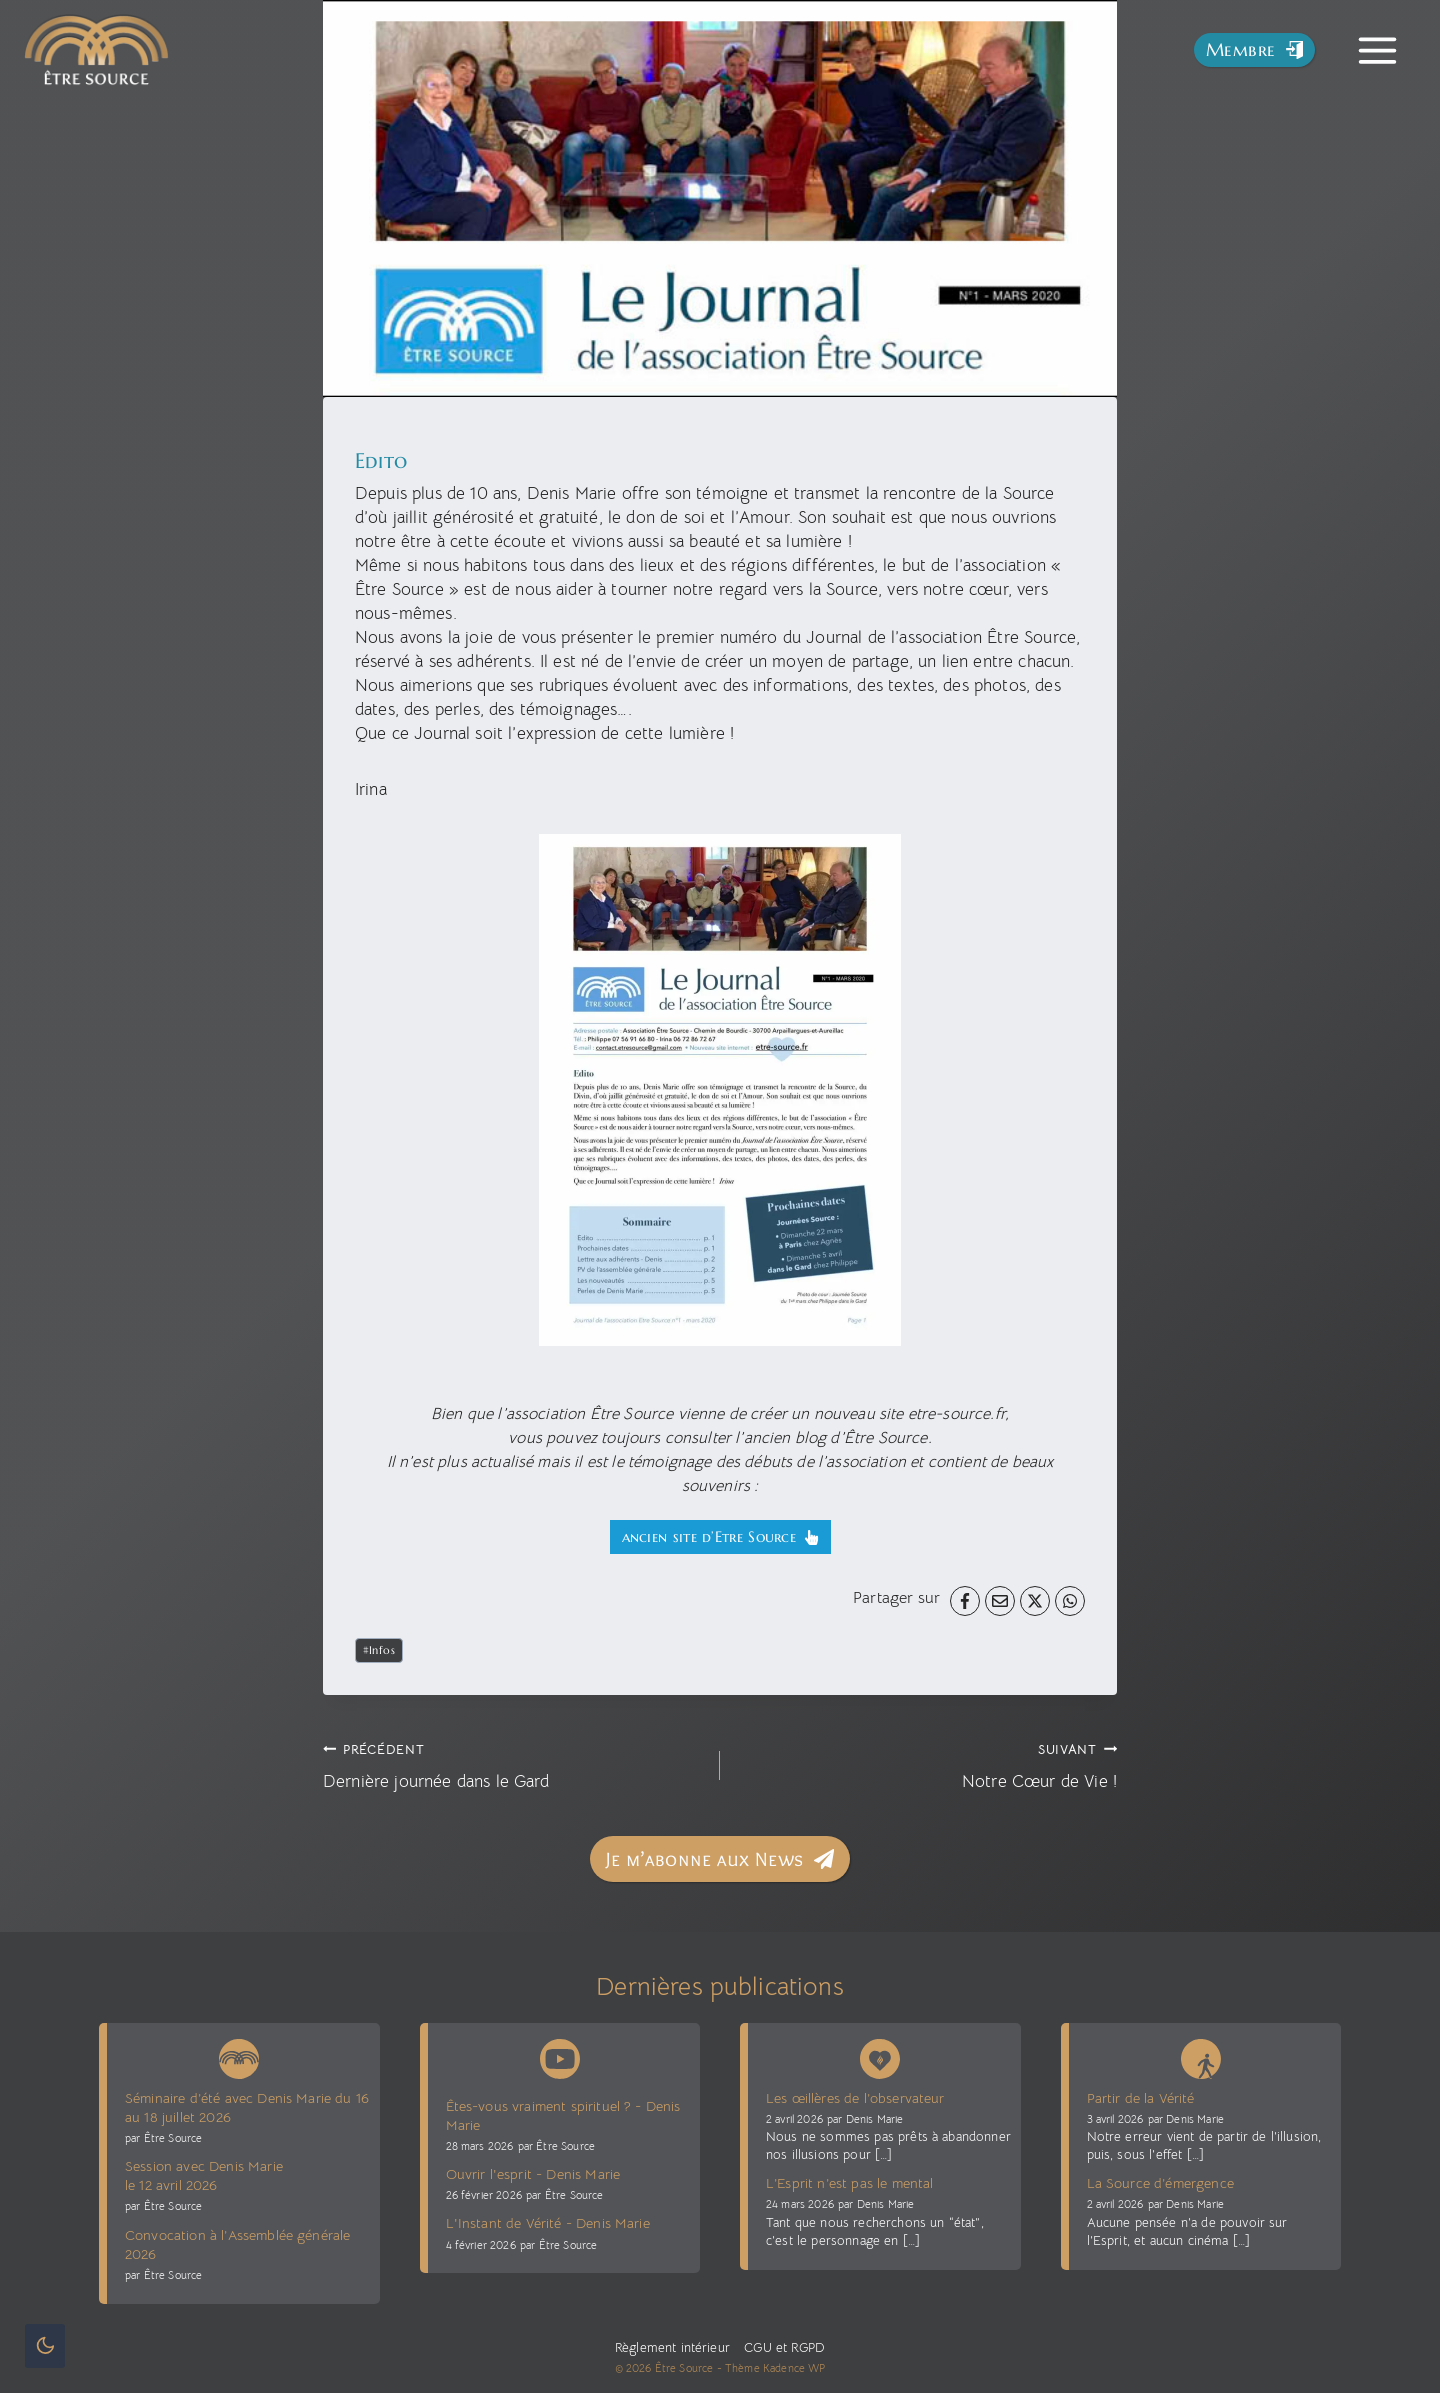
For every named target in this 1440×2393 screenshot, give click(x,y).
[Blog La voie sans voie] (1201, 2055)
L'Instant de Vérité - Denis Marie (548, 2223)
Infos (379, 1650)
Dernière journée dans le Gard (513, 1764)
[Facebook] (965, 1601)
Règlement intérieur (672, 2348)
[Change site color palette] (45, 2346)
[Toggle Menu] (1377, 50)
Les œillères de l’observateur (855, 2098)
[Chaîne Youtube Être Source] (560, 2059)
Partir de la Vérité (1141, 2098)
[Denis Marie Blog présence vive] (880, 2055)
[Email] (1000, 1601)
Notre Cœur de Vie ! (927, 1764)
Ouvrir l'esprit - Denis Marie (533, 2174)
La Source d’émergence (1160, 2183)
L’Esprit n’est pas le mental (849, 2183)
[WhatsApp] (1070, 1601)
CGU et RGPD (782, 2348)
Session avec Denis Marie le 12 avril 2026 (204, 2175)
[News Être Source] (239, 2055)
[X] (1035, 1601)
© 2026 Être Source (664, 2368)
